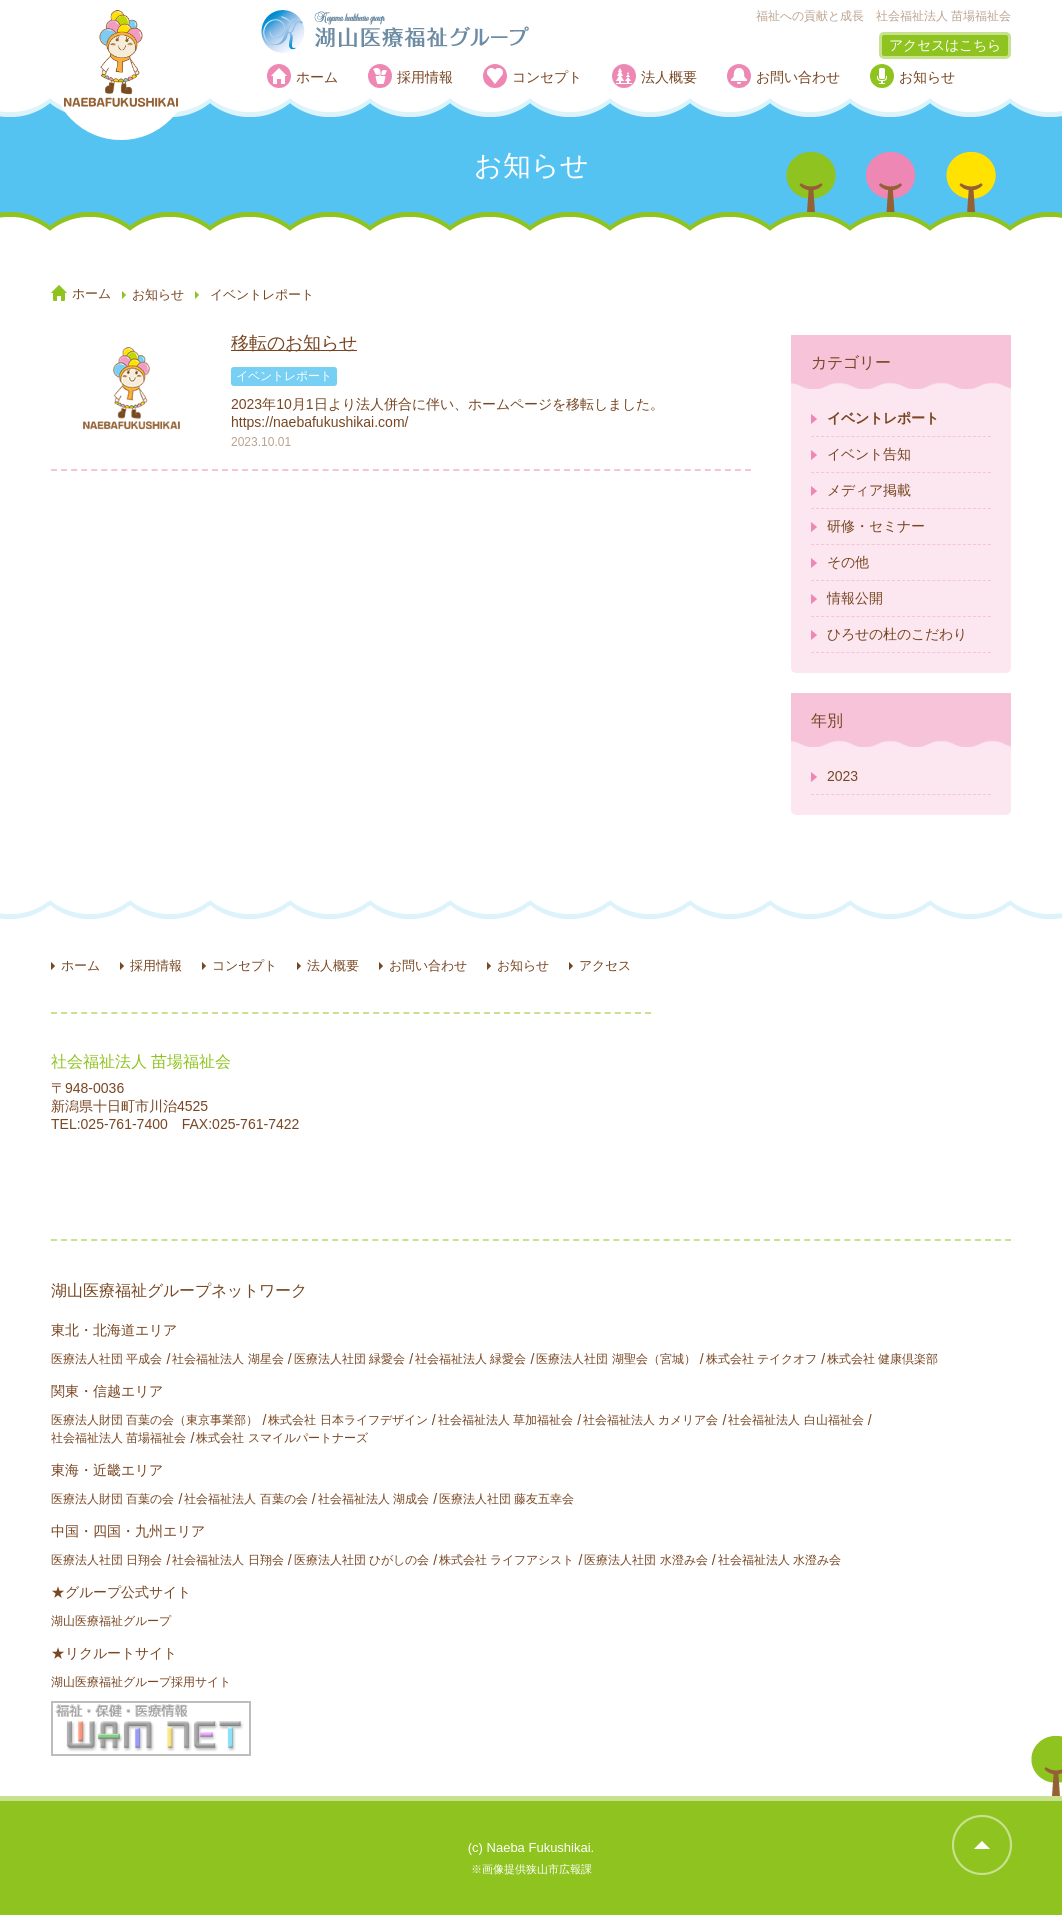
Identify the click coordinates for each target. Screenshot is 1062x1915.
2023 (842, 776)
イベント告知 (869, 454)
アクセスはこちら (945, 45)
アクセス (605, 965)
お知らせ (927, 77)
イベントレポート (883, 418)
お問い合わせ (798, 77)
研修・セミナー (876, 526)
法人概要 (669, 77)
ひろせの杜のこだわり (897, 634)
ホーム (317, 77)
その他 (848, 562)
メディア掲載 (869, 490)
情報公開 (855, 598)
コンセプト (547, 77)
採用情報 (425, 77)
